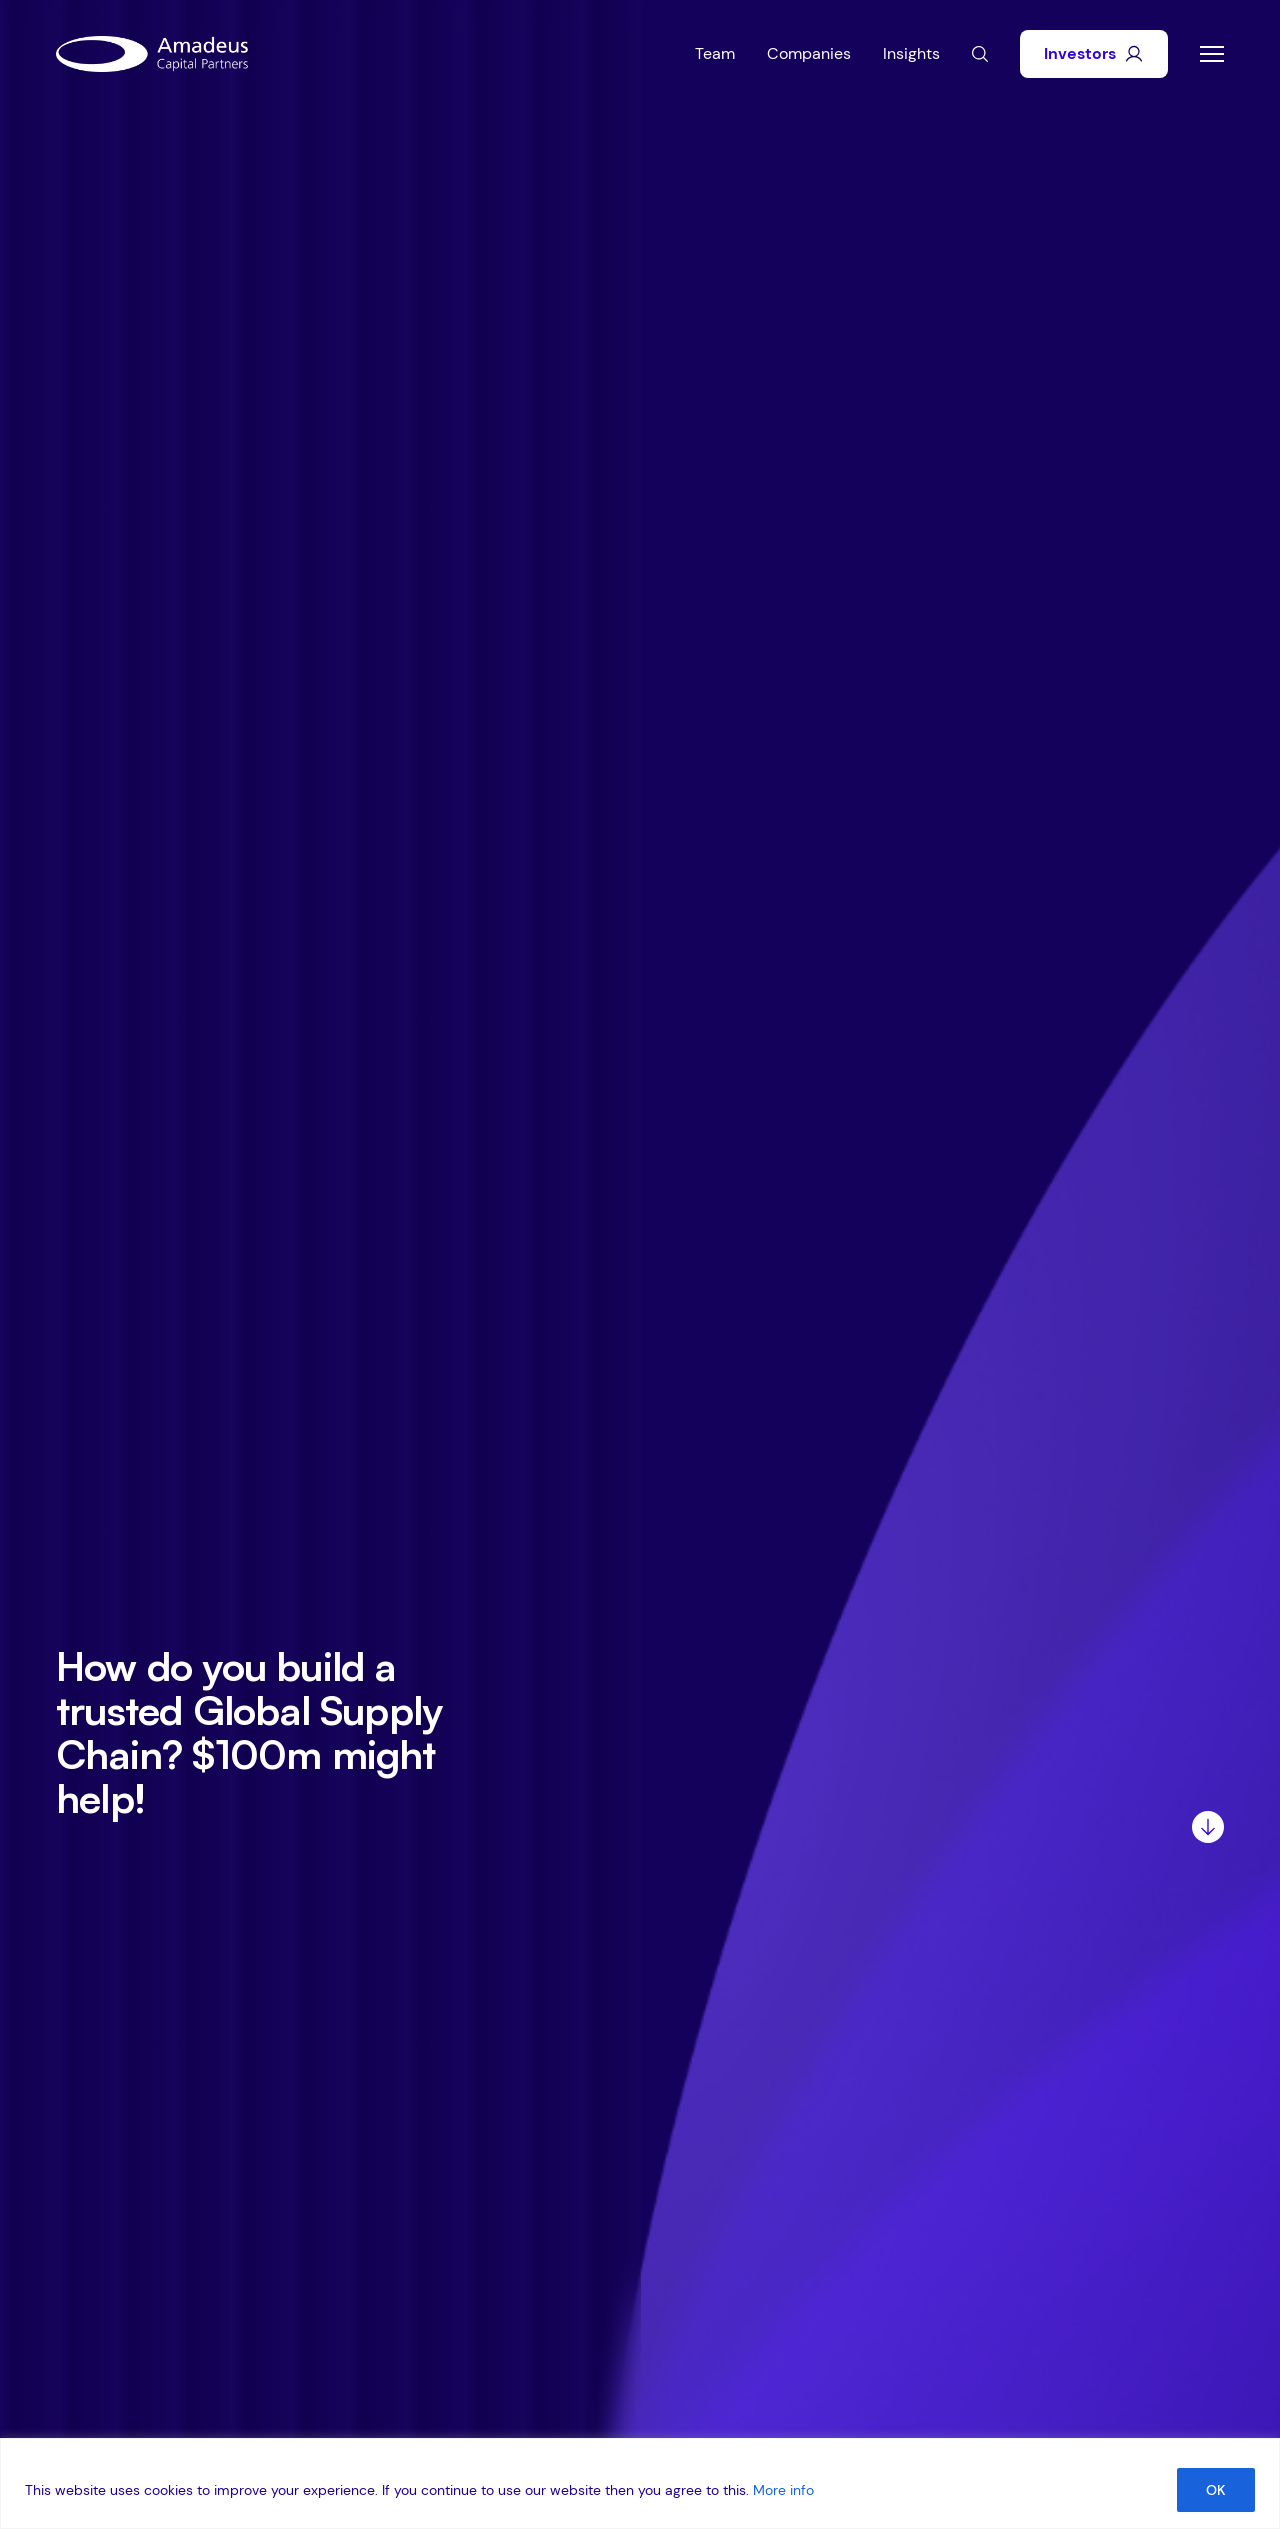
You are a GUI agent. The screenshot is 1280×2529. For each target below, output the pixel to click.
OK (1216, 2490)
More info (783, 2490)
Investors (1094, 53)
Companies (809, 53)
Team (715, 53)
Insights (911, 53)
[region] (640, 2483)
